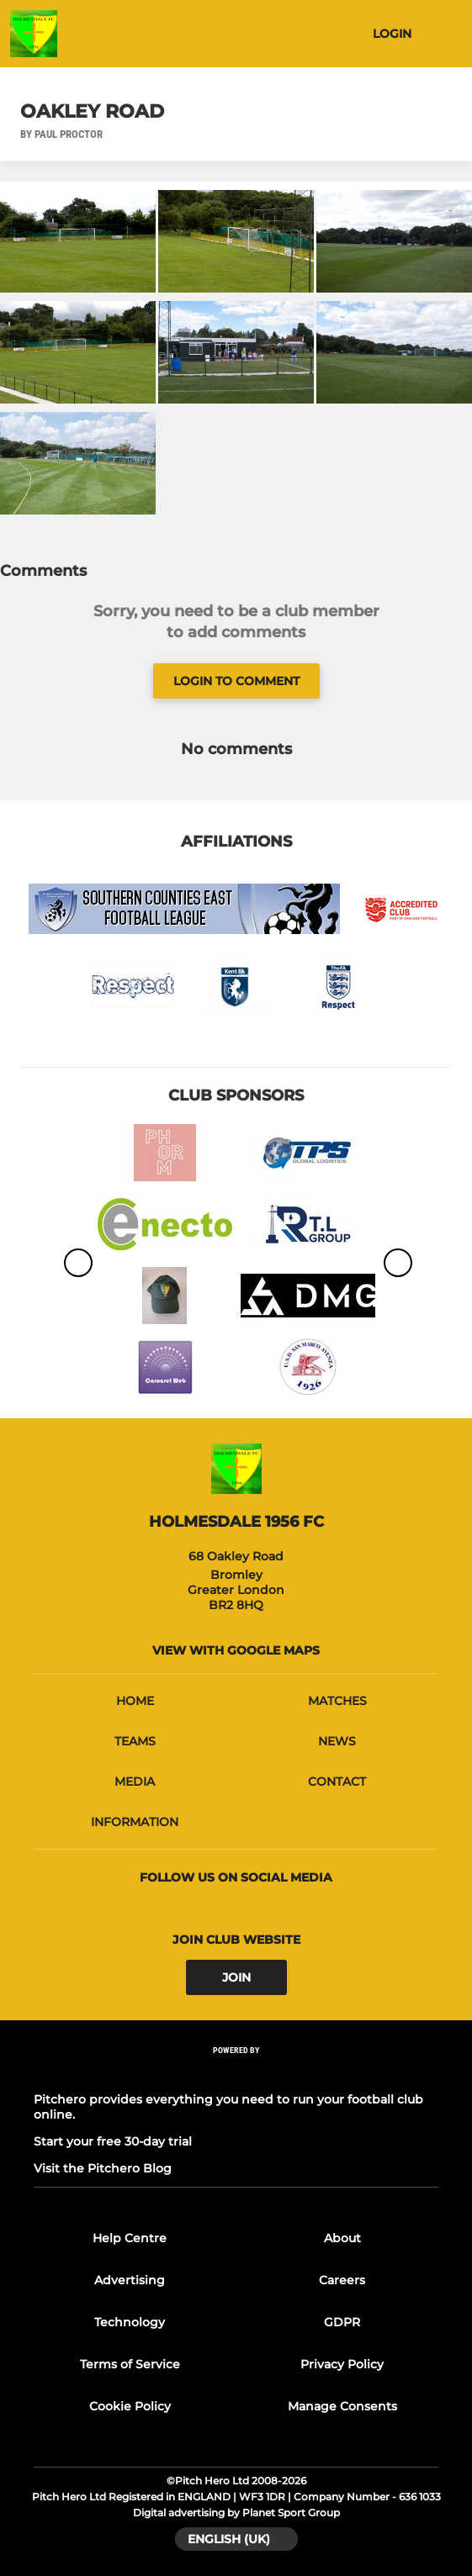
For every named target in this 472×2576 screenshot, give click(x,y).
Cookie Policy (130, 2406)
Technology (129, 2322)
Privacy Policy (342, 2364)
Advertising (129, 2280)
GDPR (342, 2322)
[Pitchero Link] (236, 2073)
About (342, 2238)
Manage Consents (342, 2406)
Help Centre (130, 2238)
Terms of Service (130, 2364)
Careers (342, 2280)
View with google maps (236, 1650)
